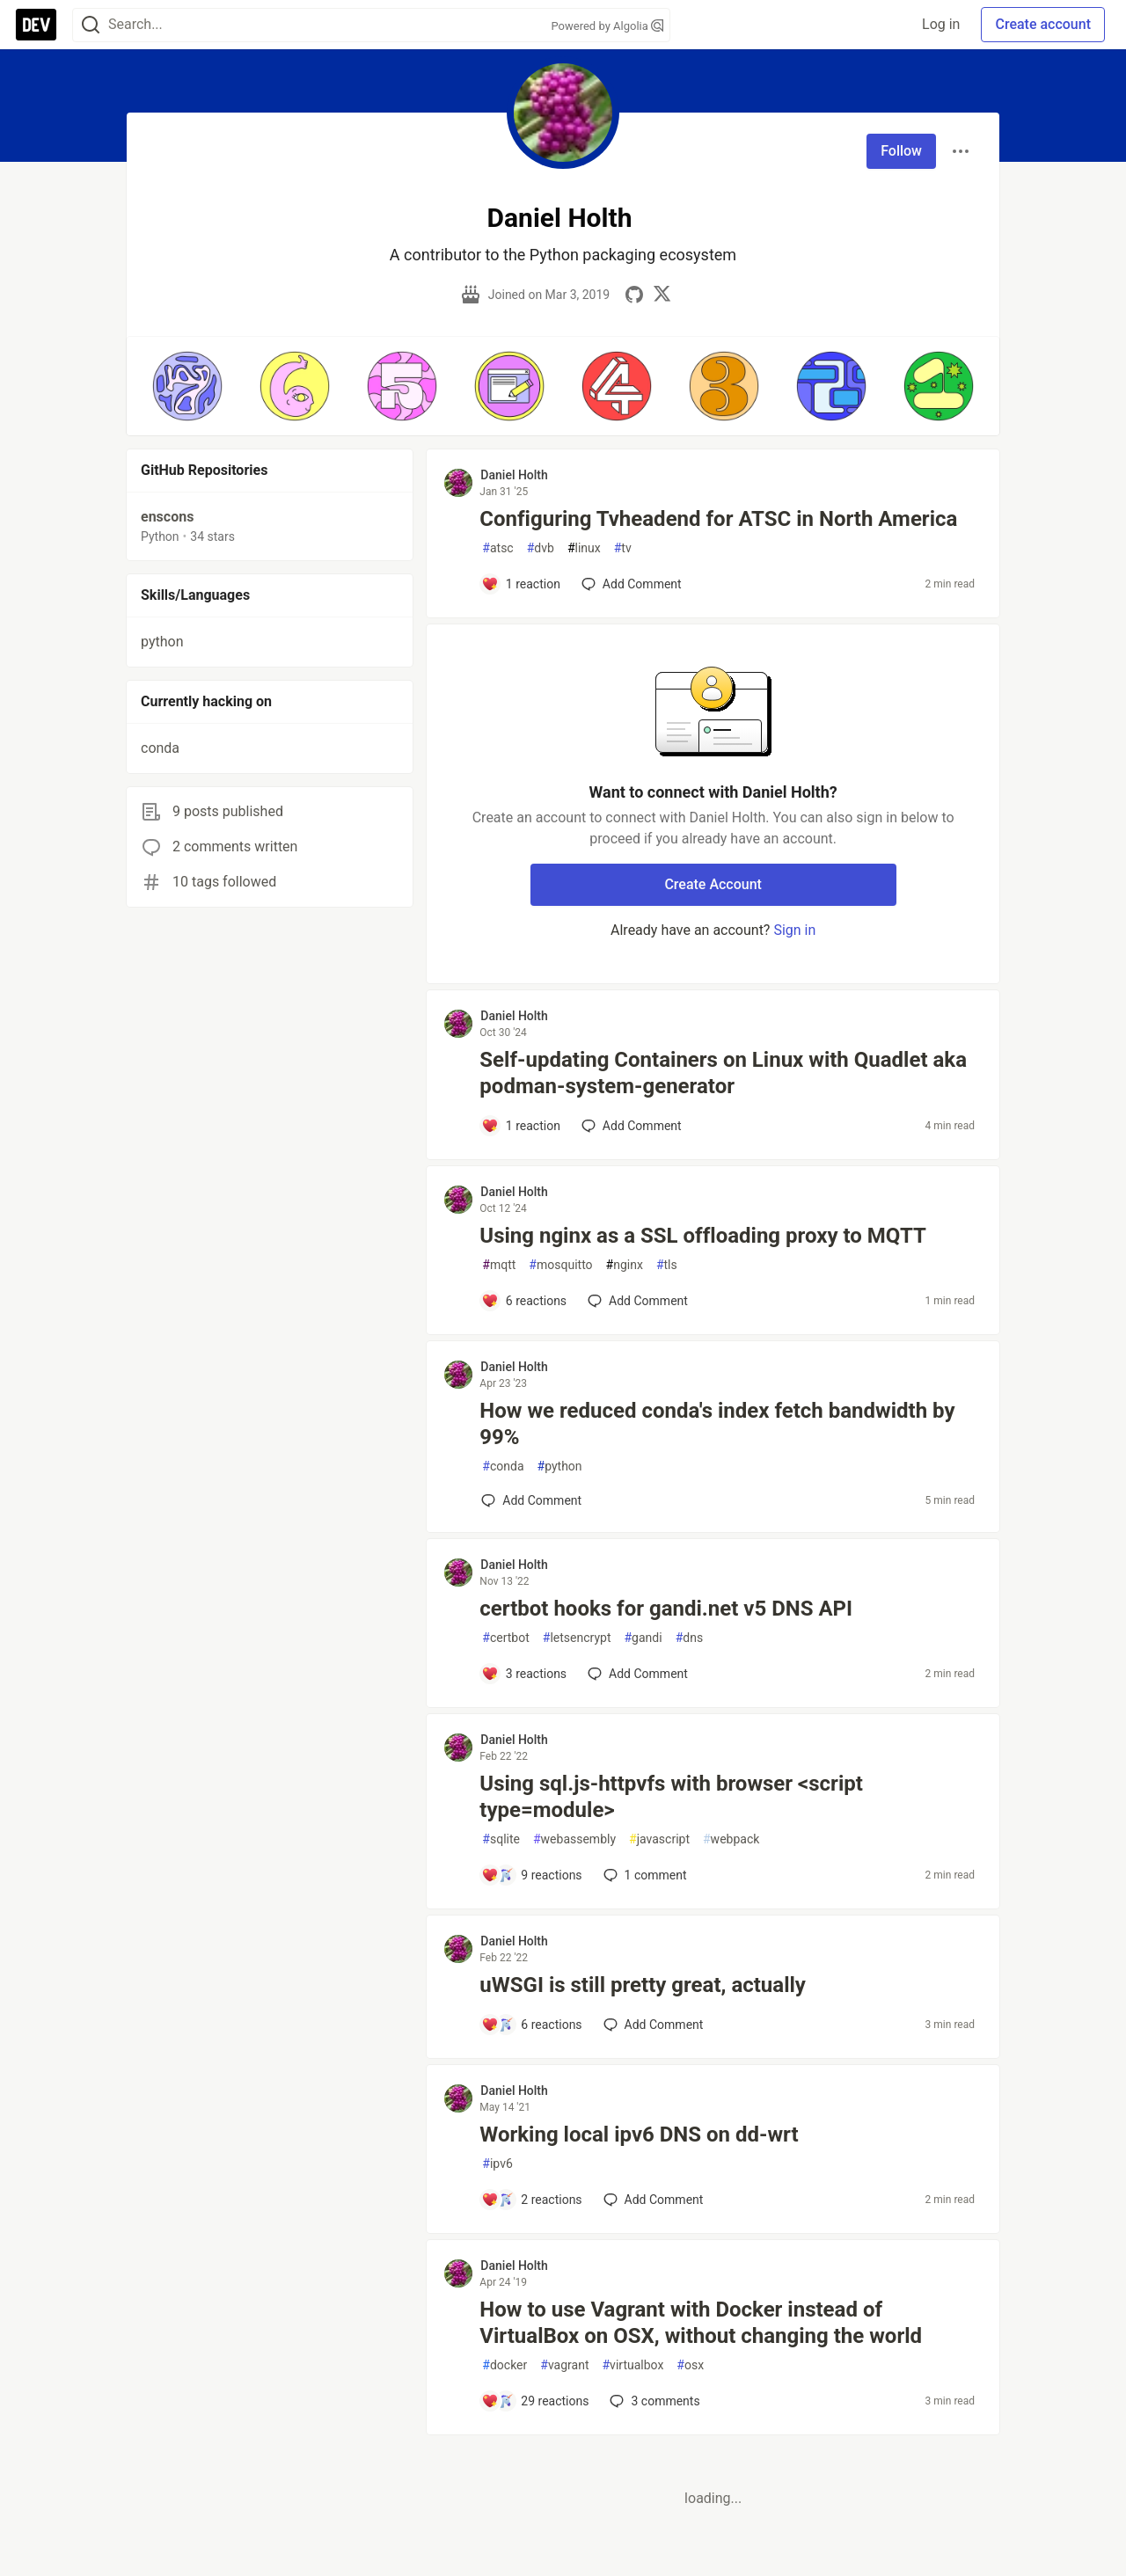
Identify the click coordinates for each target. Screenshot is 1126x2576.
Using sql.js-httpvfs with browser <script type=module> (671, 1796)
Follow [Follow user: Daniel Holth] (901, 150)
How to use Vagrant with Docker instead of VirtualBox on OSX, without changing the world (700, 2322)
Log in (941, 24)
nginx (624, 1265)
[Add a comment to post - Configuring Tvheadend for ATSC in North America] (521, 584)
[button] (187, 386)
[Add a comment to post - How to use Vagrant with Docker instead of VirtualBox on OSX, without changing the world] (535, 2401)
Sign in (794, 930)
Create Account (713, 884)
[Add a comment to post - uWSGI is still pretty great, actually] (531, 2024)
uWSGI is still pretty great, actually (642, 1985)
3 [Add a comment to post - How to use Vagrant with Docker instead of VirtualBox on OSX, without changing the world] (652, 2401)
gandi (643, 1638)
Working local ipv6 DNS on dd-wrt (638, 2134)
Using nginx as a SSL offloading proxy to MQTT (702, 1235)
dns (689, 1638)
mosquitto (560, 1265)
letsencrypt (577, 1638)
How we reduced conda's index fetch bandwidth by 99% (716, 1423)
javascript (659, 1839)
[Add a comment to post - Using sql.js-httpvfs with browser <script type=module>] (531, 1875)
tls (666, 1265)
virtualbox (632, 2365)
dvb (540, 548)
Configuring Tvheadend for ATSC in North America (718, 519)
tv (623, 548)
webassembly (574, 1839)
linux (584, 548)
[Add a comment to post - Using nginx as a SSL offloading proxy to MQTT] (524, 1301)
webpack (731, 1839)
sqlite (501, 1839)
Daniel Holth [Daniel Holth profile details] (513, 475)
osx (690, 2365)
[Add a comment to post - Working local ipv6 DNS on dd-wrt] (531, 2199)
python (559, 1466)
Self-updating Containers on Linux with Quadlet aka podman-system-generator (723, 1072)
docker (504, 2365)
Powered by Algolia (607, 26)
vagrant (564, 2365)
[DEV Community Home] (36, 24)
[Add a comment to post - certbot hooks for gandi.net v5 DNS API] (524, 1673)
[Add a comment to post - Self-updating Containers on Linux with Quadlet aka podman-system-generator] (521, 1126)
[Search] (90, 25)
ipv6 (497, 2164)
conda (502, 1466)
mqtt (498, 1265)
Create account (1043, 24)
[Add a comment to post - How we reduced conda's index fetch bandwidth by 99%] (531, 1500)
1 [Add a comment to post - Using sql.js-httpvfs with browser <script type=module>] (643, 1875)
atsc (497, 548)
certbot (505, 1638)
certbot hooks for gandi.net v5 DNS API (665, 1608)
